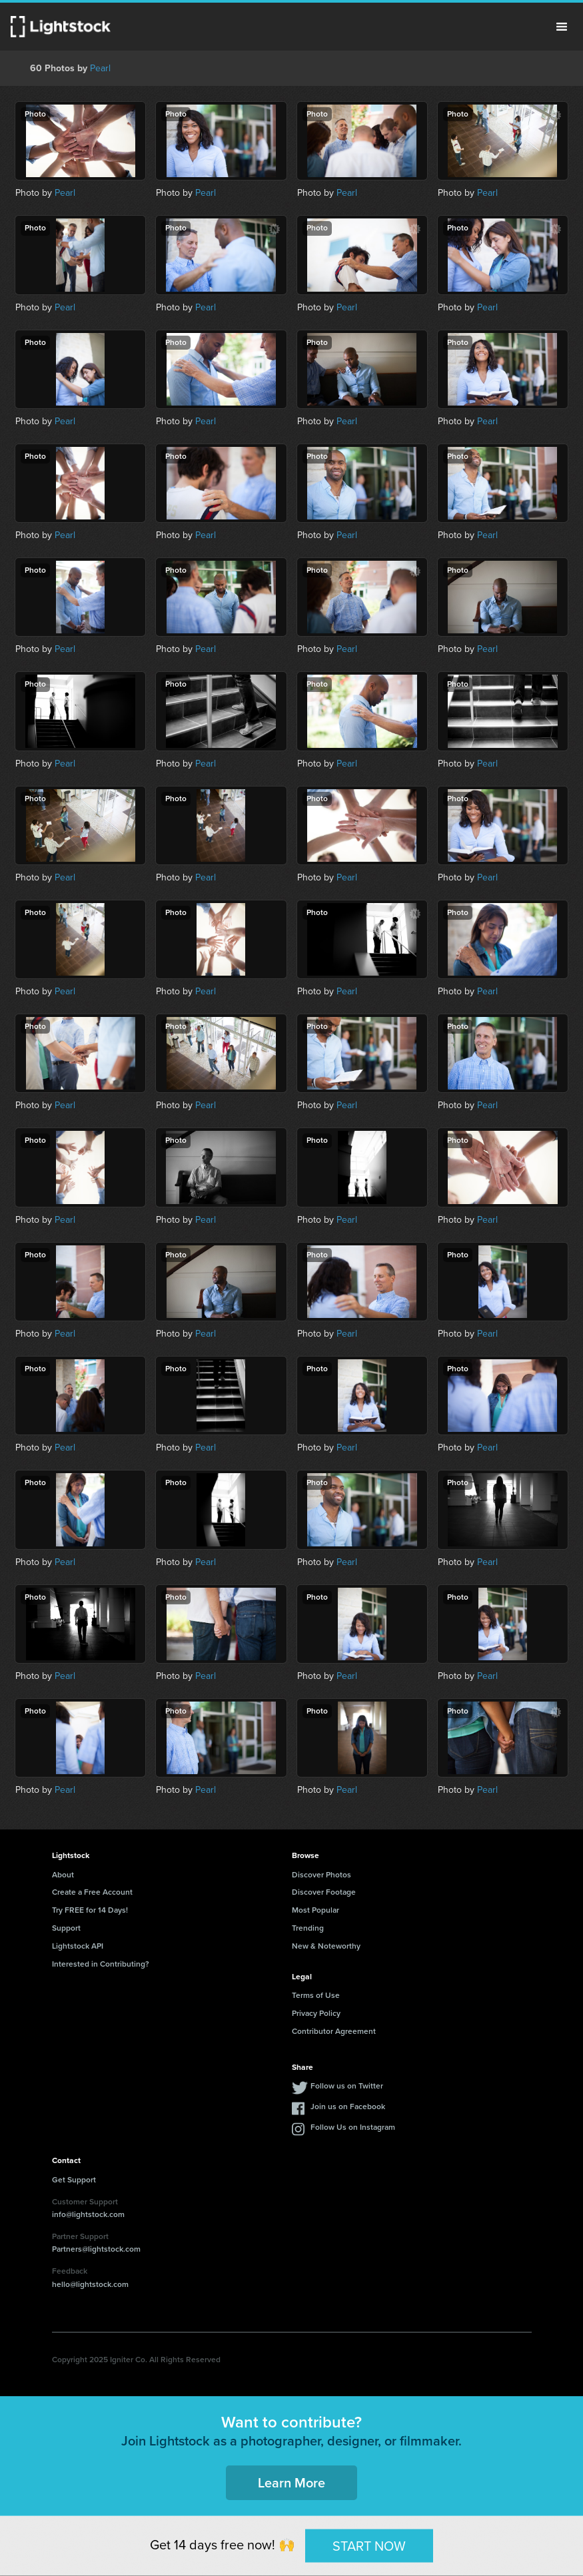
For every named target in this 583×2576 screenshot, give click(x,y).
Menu (561, 26)
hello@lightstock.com (90, 2284)
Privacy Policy (316, 2013)
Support (66, 1928)
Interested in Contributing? (100, 1964)
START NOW (369, 2545)
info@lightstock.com (88, 2214)
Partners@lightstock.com (96, 2249)
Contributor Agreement (334, 2031)
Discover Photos (321, 1875)
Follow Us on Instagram (352, 2127)
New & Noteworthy (326, 1946)
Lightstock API (77, 1946)
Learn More (291, 2483)
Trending (308, 1928)
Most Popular (315, 1910)
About (63, 1875)
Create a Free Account (92, 1892)
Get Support (74, 2180)
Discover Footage (324, 1892)
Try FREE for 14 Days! (90, 1910)
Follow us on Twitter (346, 2086)
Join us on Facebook (347, 2106)
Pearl (100, 68)
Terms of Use (316, 1995)
